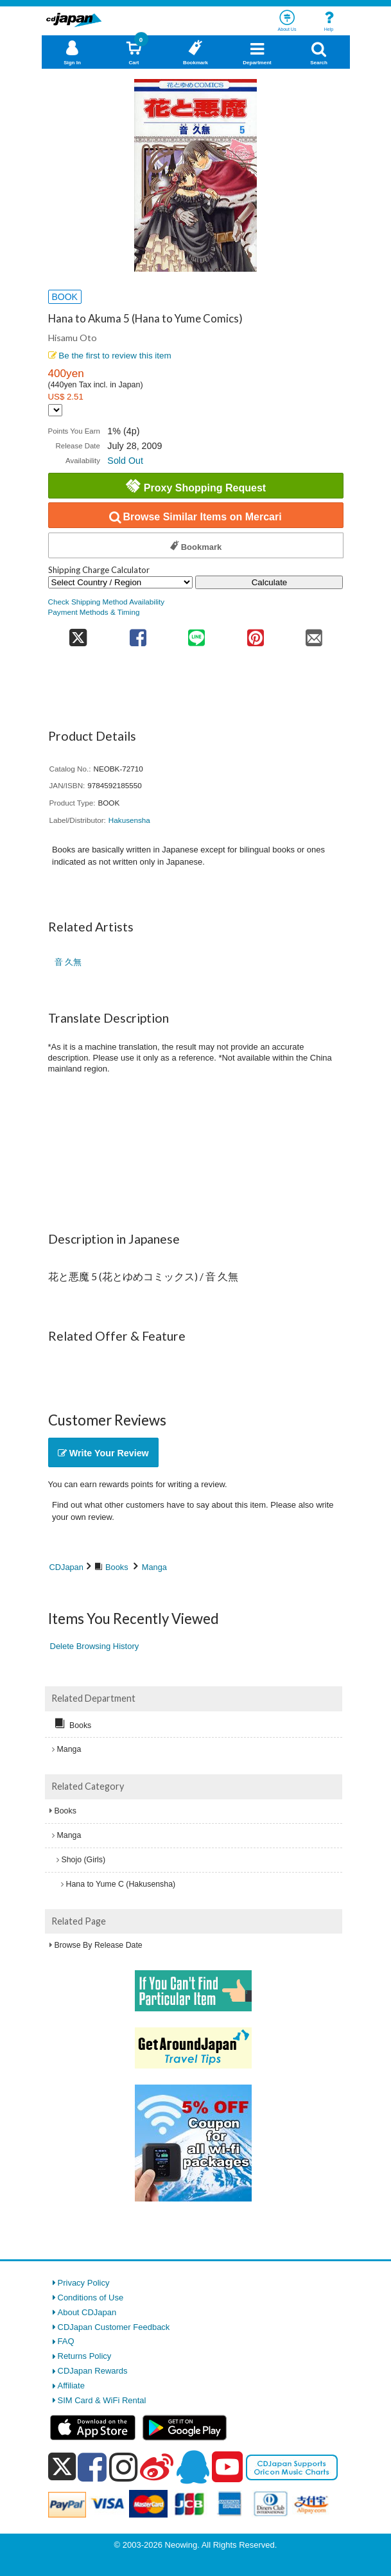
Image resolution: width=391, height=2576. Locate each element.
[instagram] (123, 2466)
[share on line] (197, 633)
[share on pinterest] (255, 633)
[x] (62, 2467)
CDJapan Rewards (93, 2371)
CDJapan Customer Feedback (114, 2327)
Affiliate (71, 2385)
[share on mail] (313, 633)
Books (116, 1567)
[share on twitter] (78, 633)
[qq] (192, 2466)
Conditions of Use (91, 2297)
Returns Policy (85, 2356)
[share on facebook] (138, 633)
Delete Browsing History (94, 1646)
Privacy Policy (84, 2283)
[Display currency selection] (55, 410)
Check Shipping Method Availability (106, 601)
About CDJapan (87, 2312)
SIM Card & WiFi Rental (102, 2400)
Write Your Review (103, 1453)
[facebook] (92, 2466)
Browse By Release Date (99, 1945)
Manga (154, 1567)
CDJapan (66, 1567)
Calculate (270, 582)
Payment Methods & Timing (94, 612)
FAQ (66, 2341)
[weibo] (156, 2466)
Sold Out (125, 460)
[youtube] (227, 2467)
